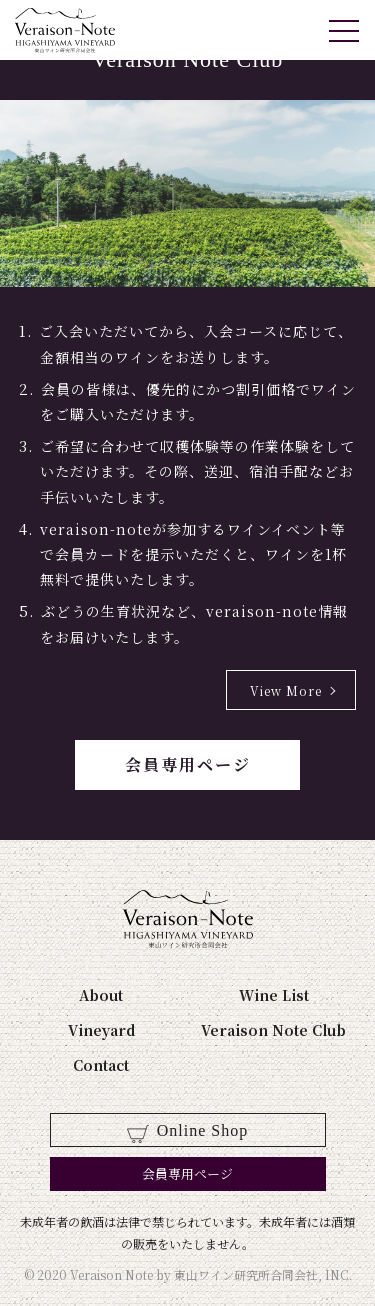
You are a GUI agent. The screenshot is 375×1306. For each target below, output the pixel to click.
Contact (101, 1065)
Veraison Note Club (273, 1030)
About (101, 995)
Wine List (274, 995)
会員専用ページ (188, 764)
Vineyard (101, 1030)
